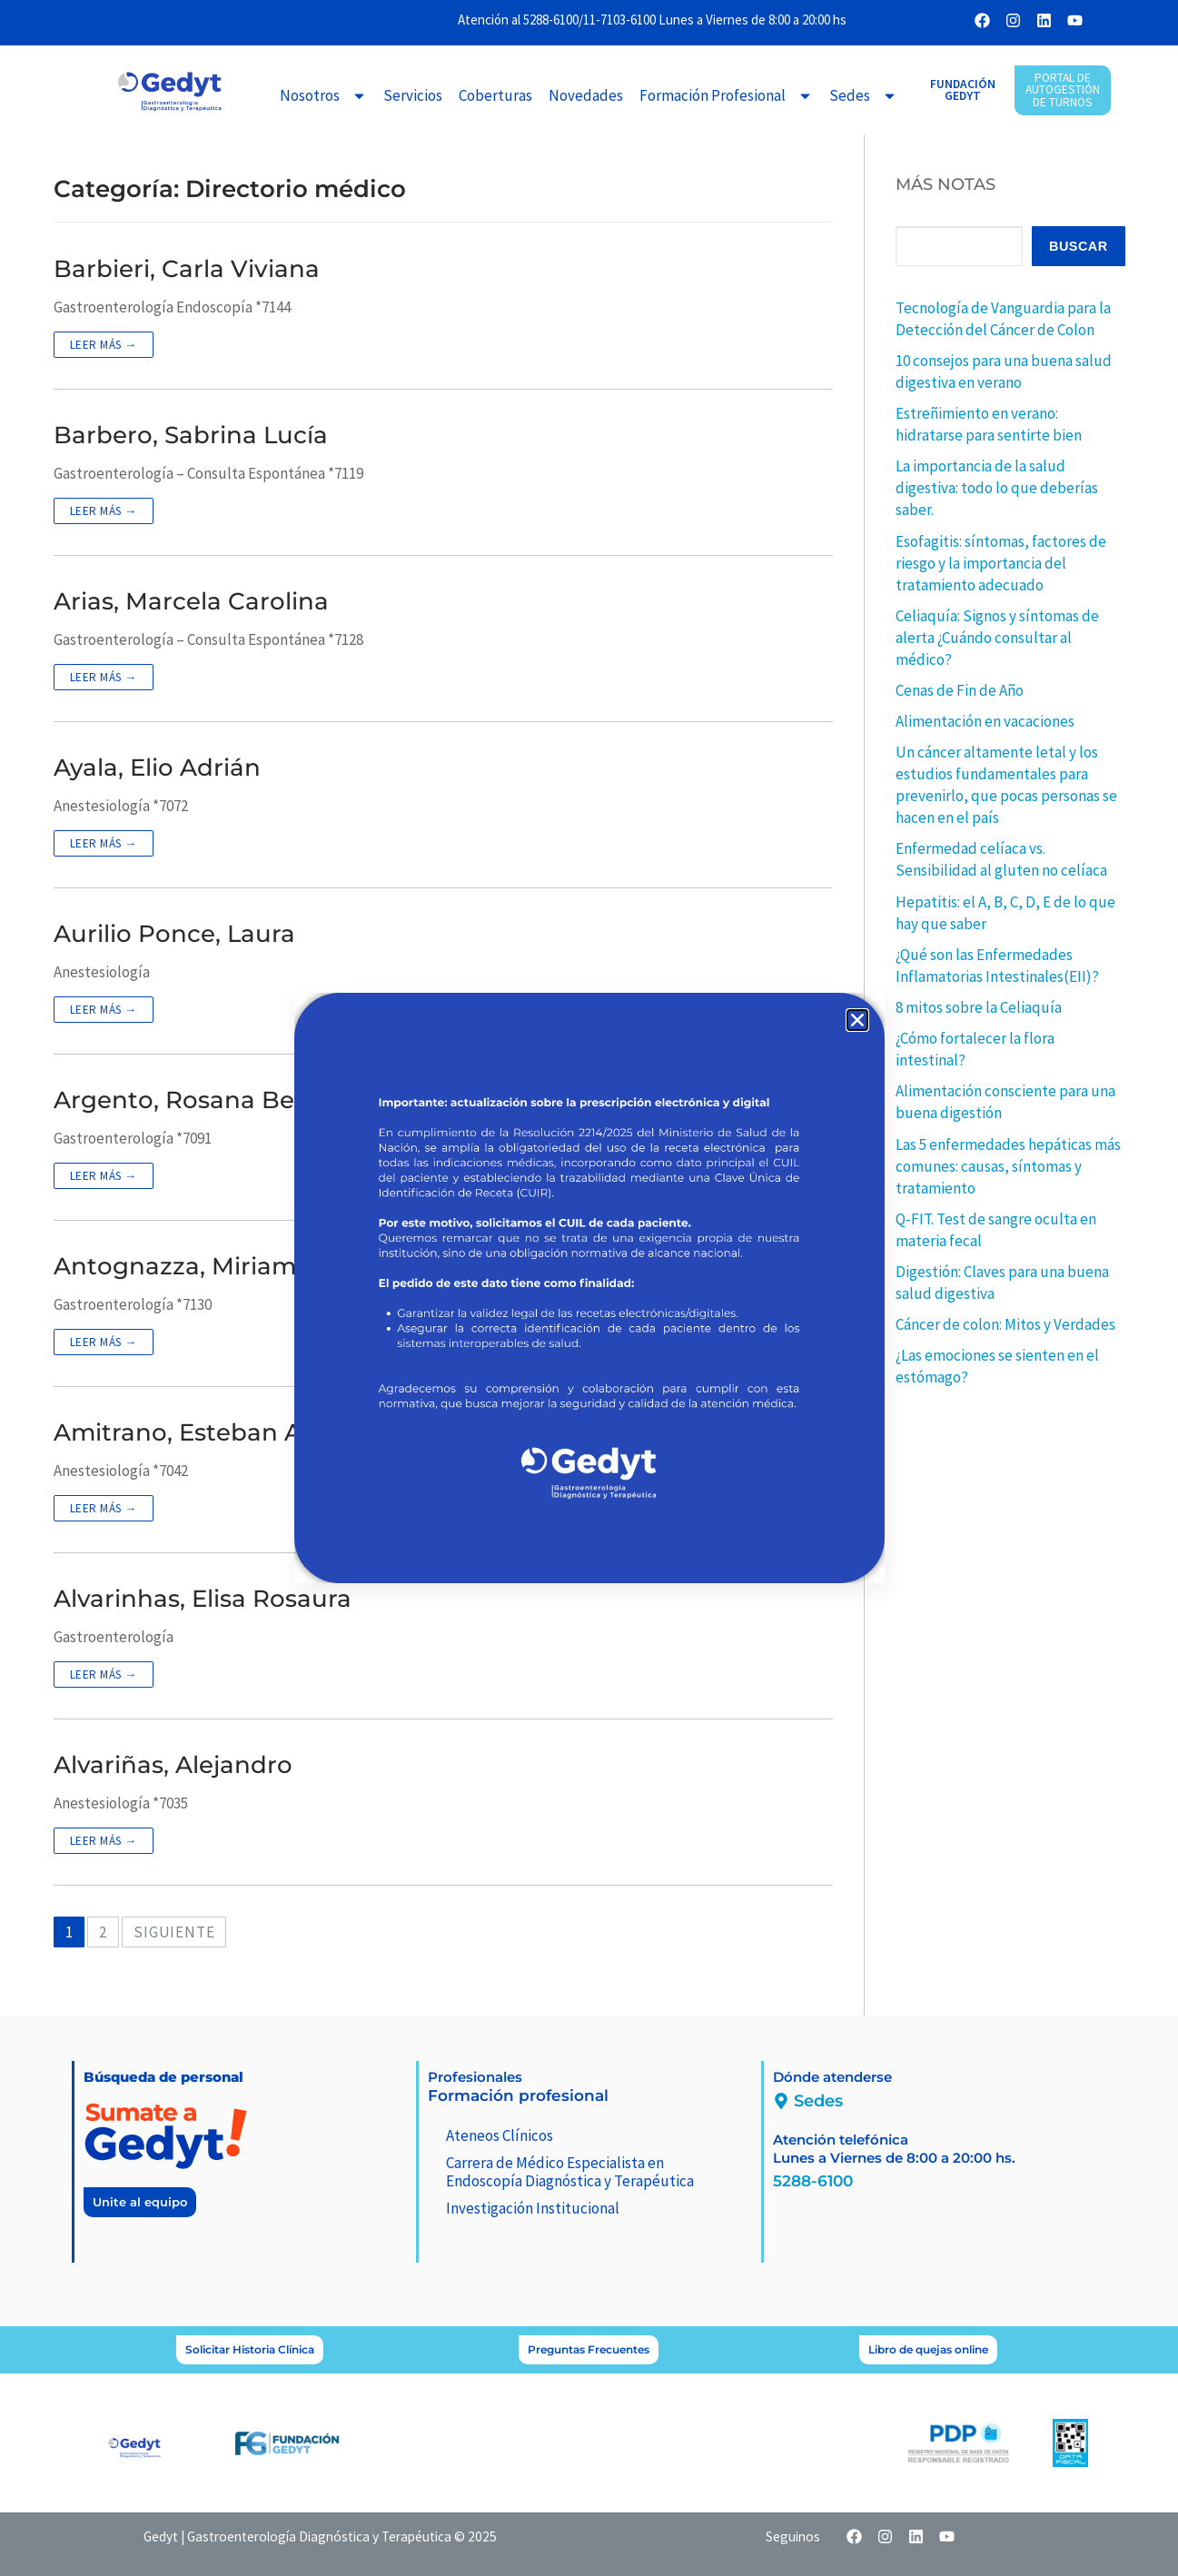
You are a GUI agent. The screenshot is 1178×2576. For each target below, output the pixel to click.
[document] (589, 1288)
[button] (857, 1020)
